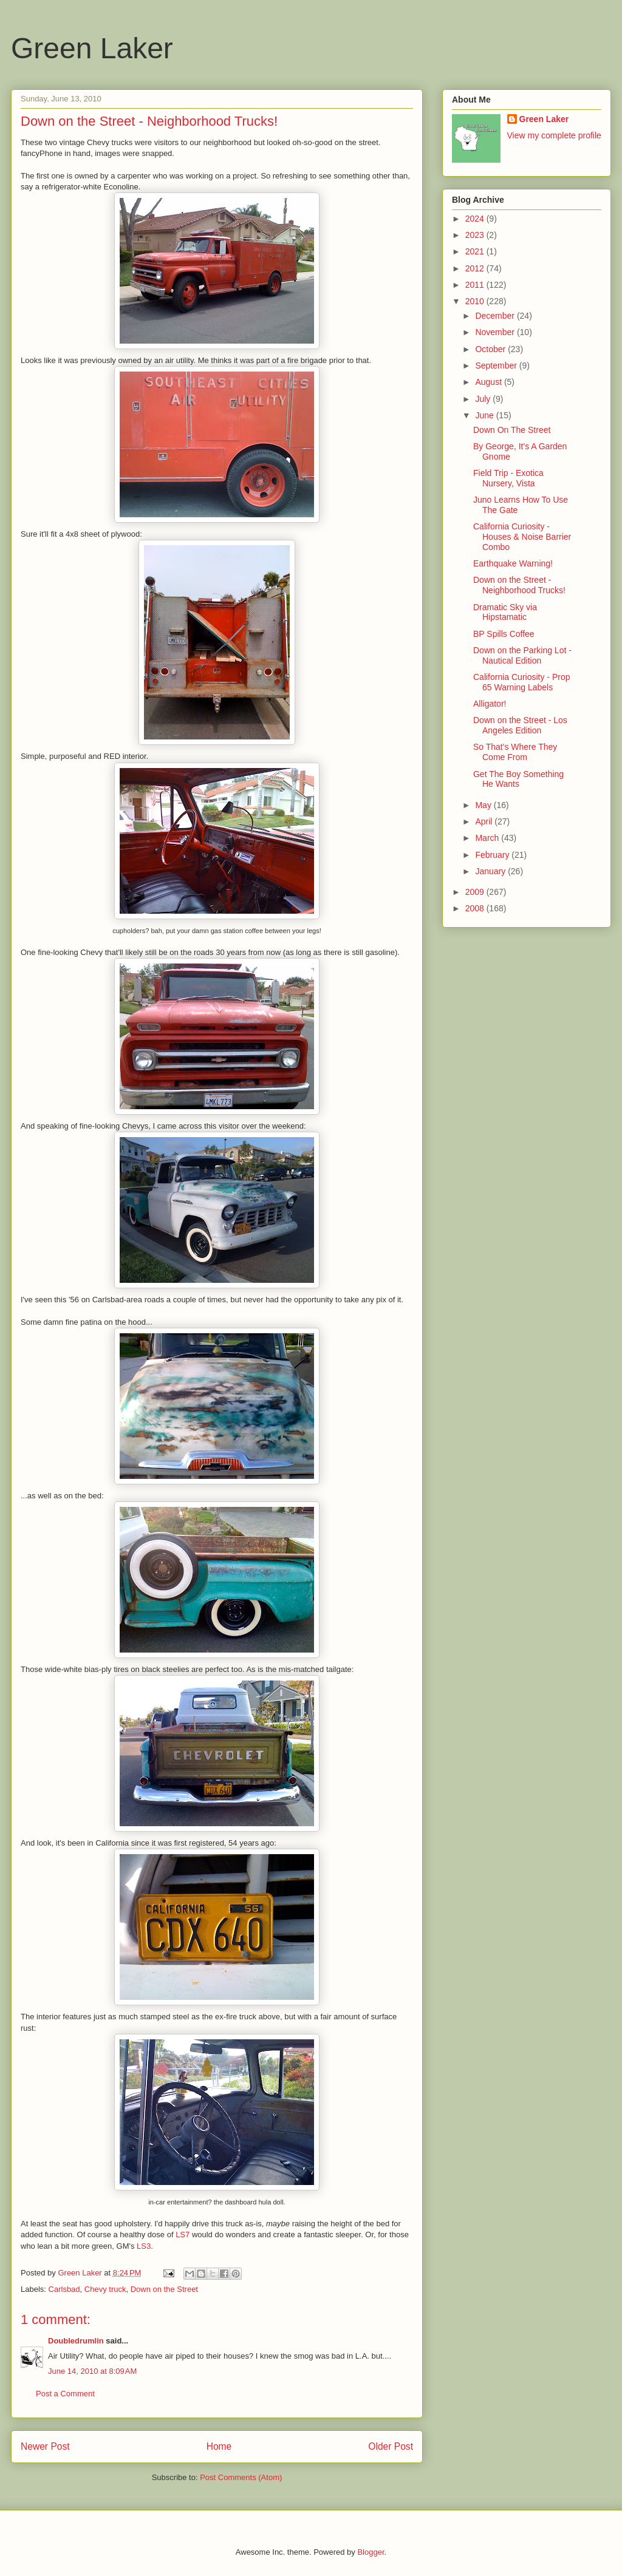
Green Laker (92, 48)
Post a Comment (65, 2393)
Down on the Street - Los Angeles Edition (520, 725)
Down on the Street (164, 2289)
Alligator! (489, 704)
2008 (476, 908)
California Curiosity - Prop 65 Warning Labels (521, 682)
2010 (476, 301)
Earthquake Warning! (513, 563)
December (495, 316)
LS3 (144, 2246)
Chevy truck (105, 2289)
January (491, 871)
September (497, 365)
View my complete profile (554, 135)
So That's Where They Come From (515, 752)
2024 (476, 218)
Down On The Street (511, 430)
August (489, 382)
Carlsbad (64, 2289)
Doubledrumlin (76, 2340)
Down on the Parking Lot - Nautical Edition (522, 655)
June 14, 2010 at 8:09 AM (92, 2371)
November (495, 332)
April (484, 821)
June (485, 415)
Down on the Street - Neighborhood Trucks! (519, 585)
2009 (476, 892)
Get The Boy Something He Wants (518, 779)
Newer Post (45, 2446)
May (484, 805)
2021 (476, 251)
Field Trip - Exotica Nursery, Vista (508, 478)
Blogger (370, 2552)
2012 (476, 268)
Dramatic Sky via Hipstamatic (505, 612)
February (493, 855)
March (488, 838)
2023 (476, 235)
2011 (476, 285)
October (491, 349)
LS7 (183, 2234)
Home (219, 2446)
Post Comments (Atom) (241, 2477)
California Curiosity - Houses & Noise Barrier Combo (522, 537)
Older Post (390, 2446)
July (484, 399)
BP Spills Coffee (504, 634)
